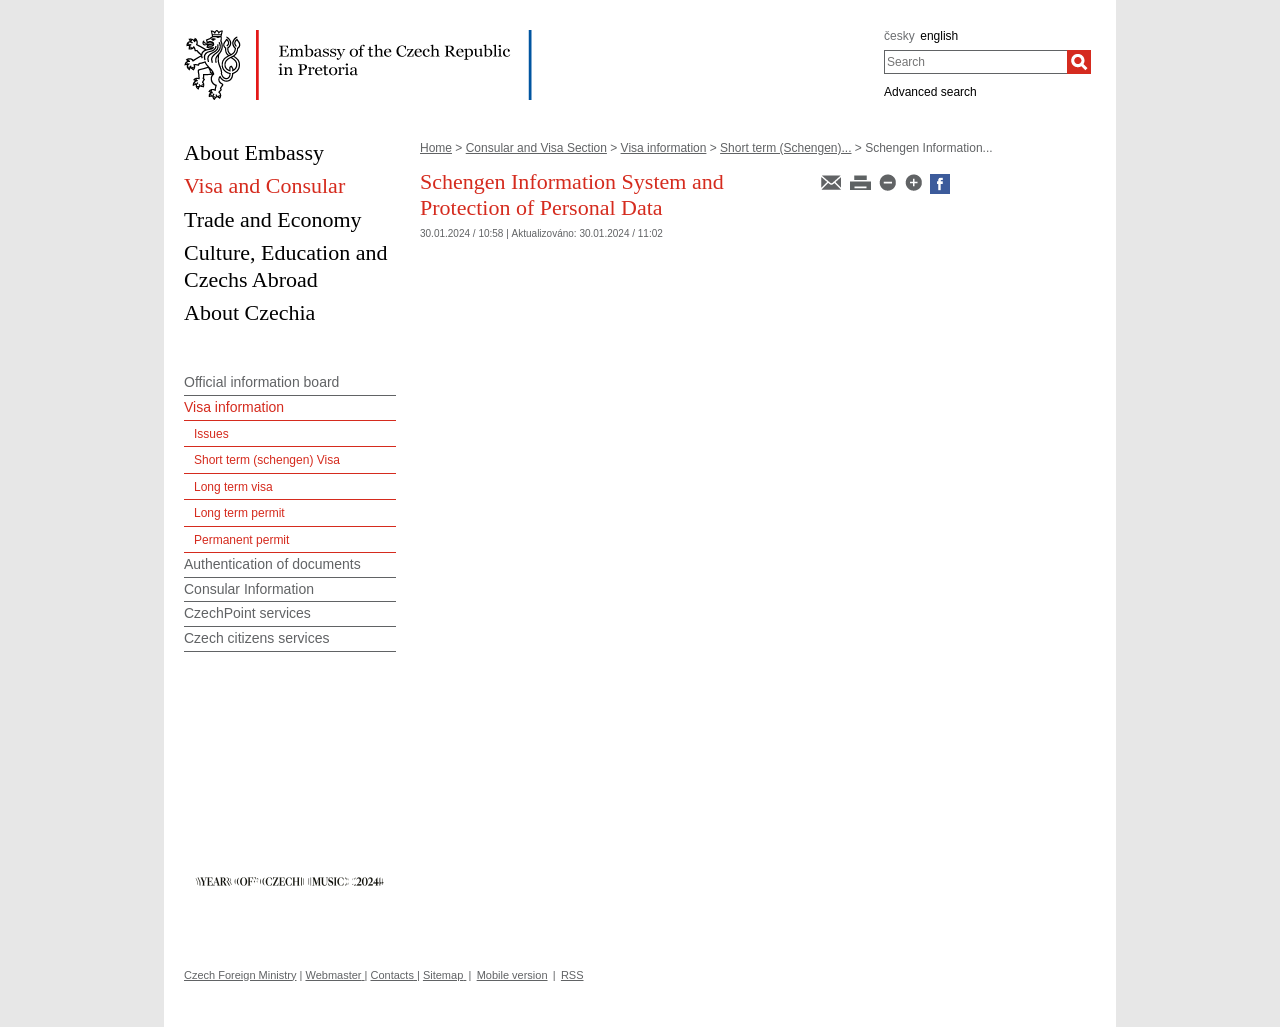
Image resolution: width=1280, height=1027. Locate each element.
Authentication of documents (272, 564)
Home (436, 148)
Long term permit (239, 513)
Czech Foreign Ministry (240, 975)
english (939, 36)
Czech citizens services (257, 638)
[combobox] (975, 62)
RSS (572, 975)
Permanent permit (241, 540)
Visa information (664, 148)
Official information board (261, 382)
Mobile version (512, 975)
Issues (211, 434)
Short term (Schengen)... (785, 148)
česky (899, 36)
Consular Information (249, 589)
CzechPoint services (247, 613)
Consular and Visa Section (536, 148)
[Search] (1079, 62)
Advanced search (930, 92)
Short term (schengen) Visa (267, 460)
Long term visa (233, 487)
